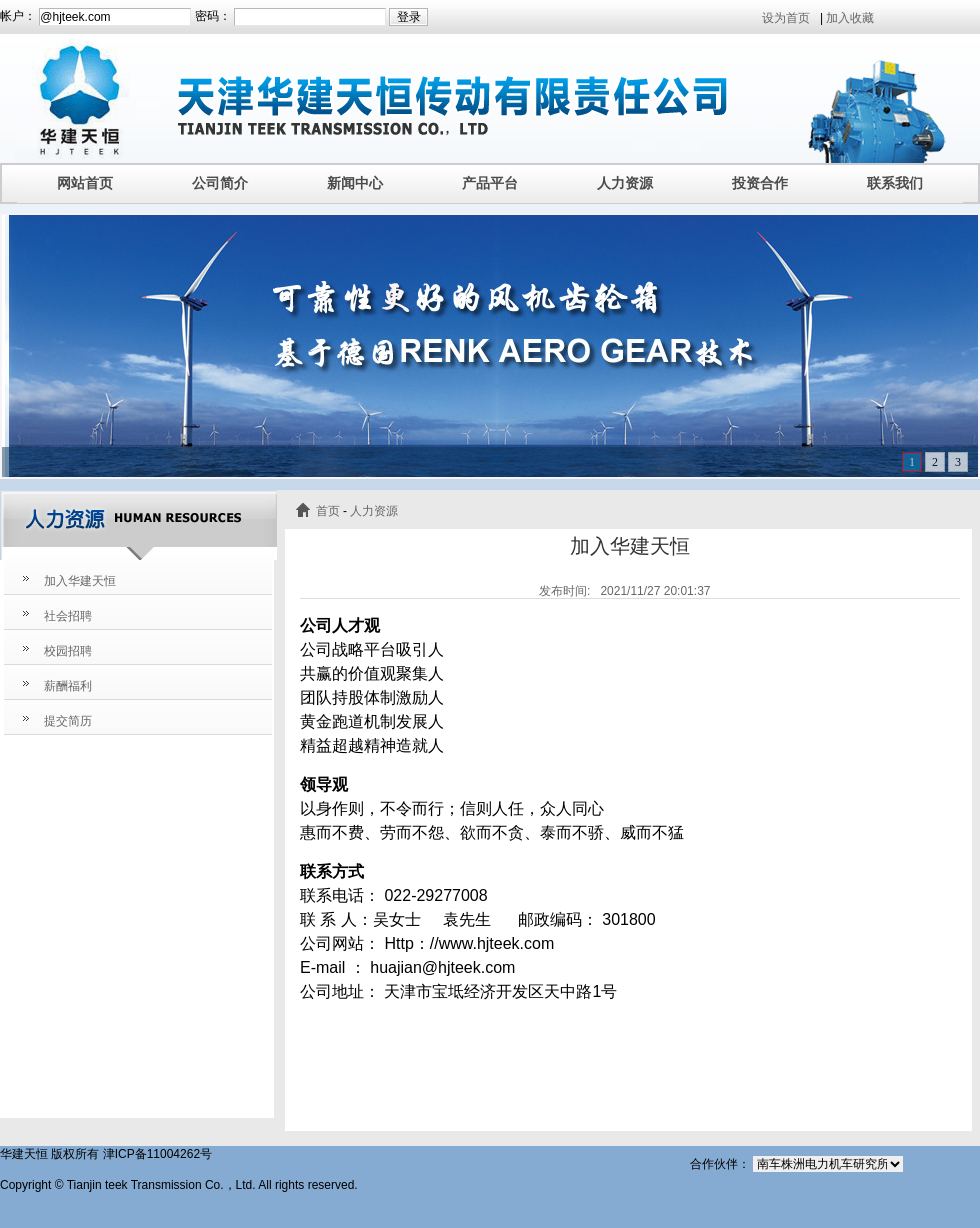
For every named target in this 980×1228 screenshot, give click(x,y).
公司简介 (220, 183)
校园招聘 (68, 651)
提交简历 (68, 721)
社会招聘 (68, 616)
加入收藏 (850, 18)
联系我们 (895, 183)
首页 (328, 511)
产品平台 (490, 183)
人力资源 (625, 183)
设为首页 (786, 18)
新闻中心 (355, 183)
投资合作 (760, 183)
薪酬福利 (68, 686)
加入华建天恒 (80, 581)
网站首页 (85, 183)
